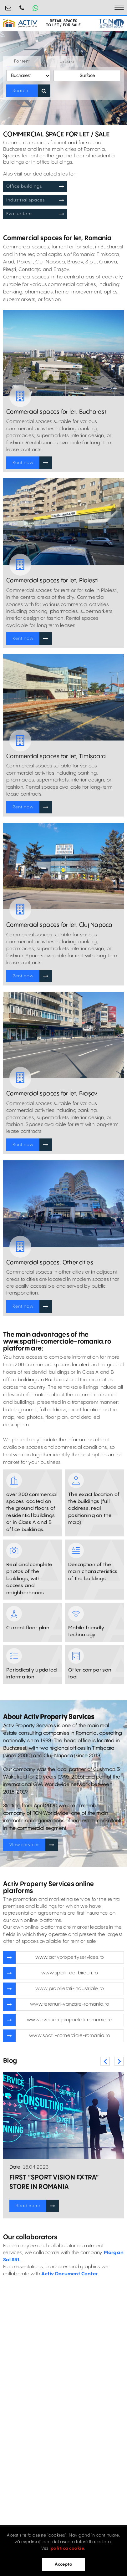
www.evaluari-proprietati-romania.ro (69, 2020)
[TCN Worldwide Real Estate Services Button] (111, 23)
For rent (22, 61)
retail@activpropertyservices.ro (8, 5)
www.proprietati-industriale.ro (69, 1988)
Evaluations (19, 214)
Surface (87, 76)
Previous (105, 2061)
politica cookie (67, 2548)
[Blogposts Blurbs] (63, 2115)
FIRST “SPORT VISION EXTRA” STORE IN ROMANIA (54, 2182)
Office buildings (24, 186)
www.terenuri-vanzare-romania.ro (69, 2004)
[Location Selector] (28, 75)
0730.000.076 (22, 5)
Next (119, 2061)
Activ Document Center (69, 2274)
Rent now (23, 463)
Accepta (63, 2564)
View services (24, 1845)
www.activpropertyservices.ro (69, 1957)
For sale (66, 61)
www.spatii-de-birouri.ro (69, 1973)
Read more (28, 2206)
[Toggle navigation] (119, 8)
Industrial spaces (25, 200)
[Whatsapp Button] (35, 8)
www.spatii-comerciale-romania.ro (69, 2035)
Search (20, 91)
